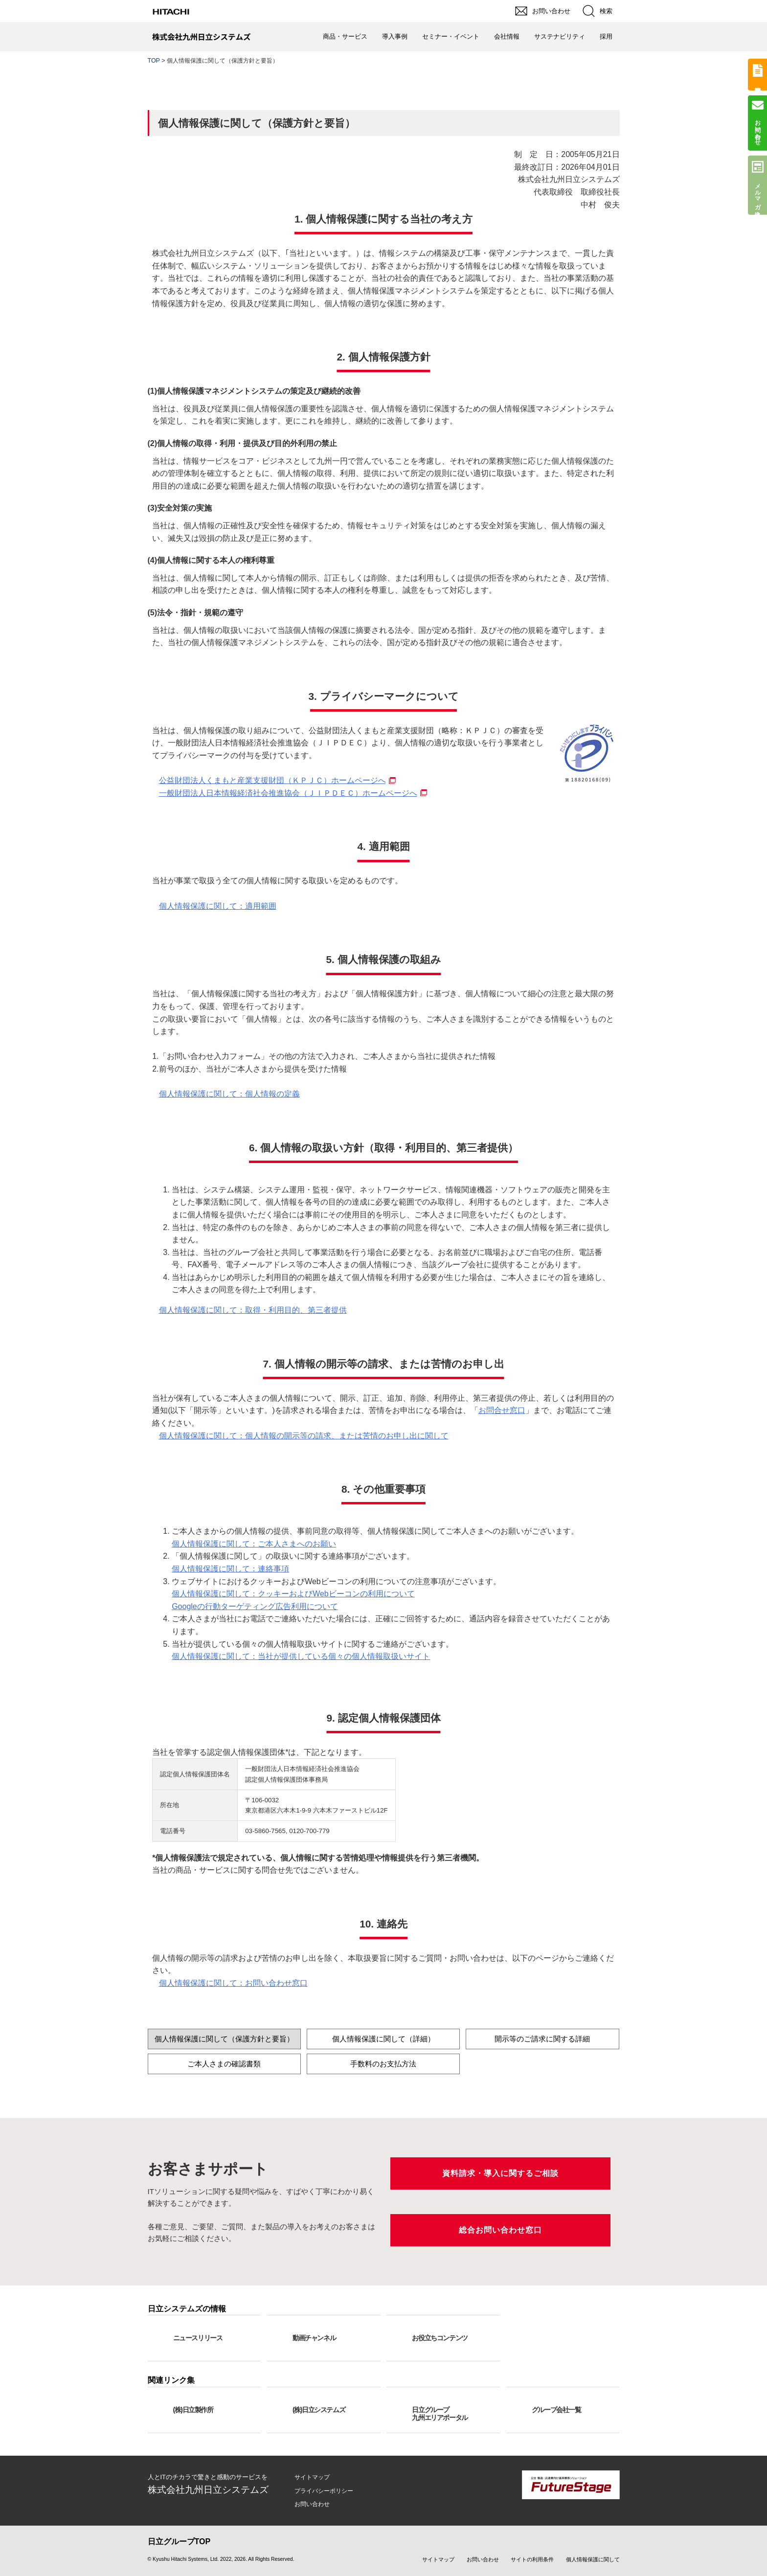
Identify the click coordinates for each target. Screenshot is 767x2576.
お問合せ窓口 (501, 1410)
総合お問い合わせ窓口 (500, 2230)
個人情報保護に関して (593, 2559)
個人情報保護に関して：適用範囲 (217, 906)
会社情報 (506, 36)
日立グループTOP (179, 2541)
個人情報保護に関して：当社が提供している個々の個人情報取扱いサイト (301, 1656)
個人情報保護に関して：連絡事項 (230, 1569)
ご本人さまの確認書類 (224, 2064)
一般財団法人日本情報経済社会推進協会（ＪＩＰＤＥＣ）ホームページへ (288, 793)
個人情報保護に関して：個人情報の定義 (229, 1094)
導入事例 (394, 36)
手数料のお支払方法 (383, 2064)
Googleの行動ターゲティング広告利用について (255, 1606)
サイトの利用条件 (532, 2559)
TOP (154, 60)
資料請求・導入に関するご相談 (500, 2173)
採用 (606, 36)
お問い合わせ (312, 2504)
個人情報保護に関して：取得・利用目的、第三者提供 (253, 1310)
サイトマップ (312, 2477)
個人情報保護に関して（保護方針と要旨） (224, 2039)
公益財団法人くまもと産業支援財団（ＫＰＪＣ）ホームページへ (272, 780)
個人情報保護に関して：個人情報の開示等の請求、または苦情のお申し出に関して (304, 1436)
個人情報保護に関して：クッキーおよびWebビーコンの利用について (293, 1594)
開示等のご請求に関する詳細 (542, 2039)
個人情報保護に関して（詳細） (383, 2039)
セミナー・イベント (450, 36)
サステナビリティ (559, 36)
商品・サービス (345, 36)
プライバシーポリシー (323, 2490)
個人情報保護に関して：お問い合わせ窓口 (233, 1983)
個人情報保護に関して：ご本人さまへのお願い (254, 1544)
